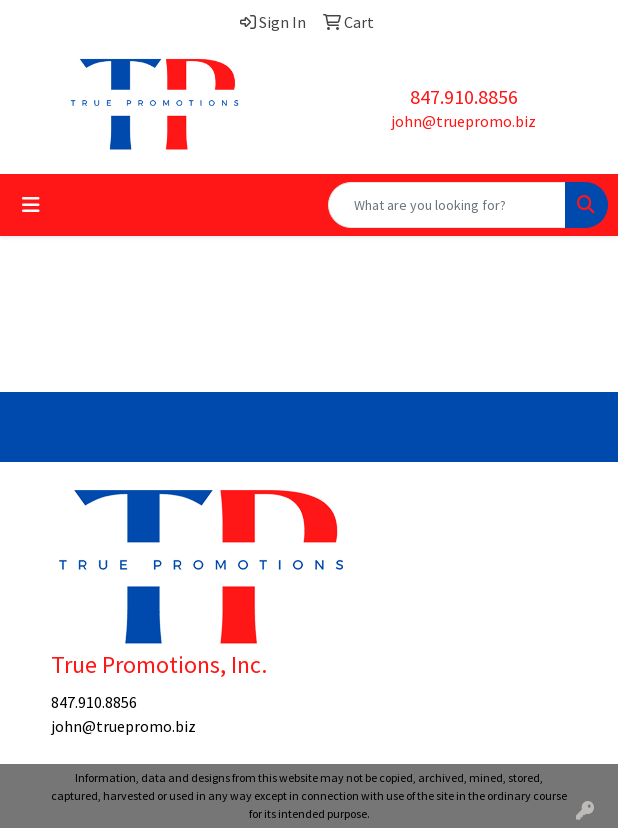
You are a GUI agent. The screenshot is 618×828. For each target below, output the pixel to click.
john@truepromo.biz (463, 121)
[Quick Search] (447, 205)
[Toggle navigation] (31, 205)
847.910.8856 (464, 96)
